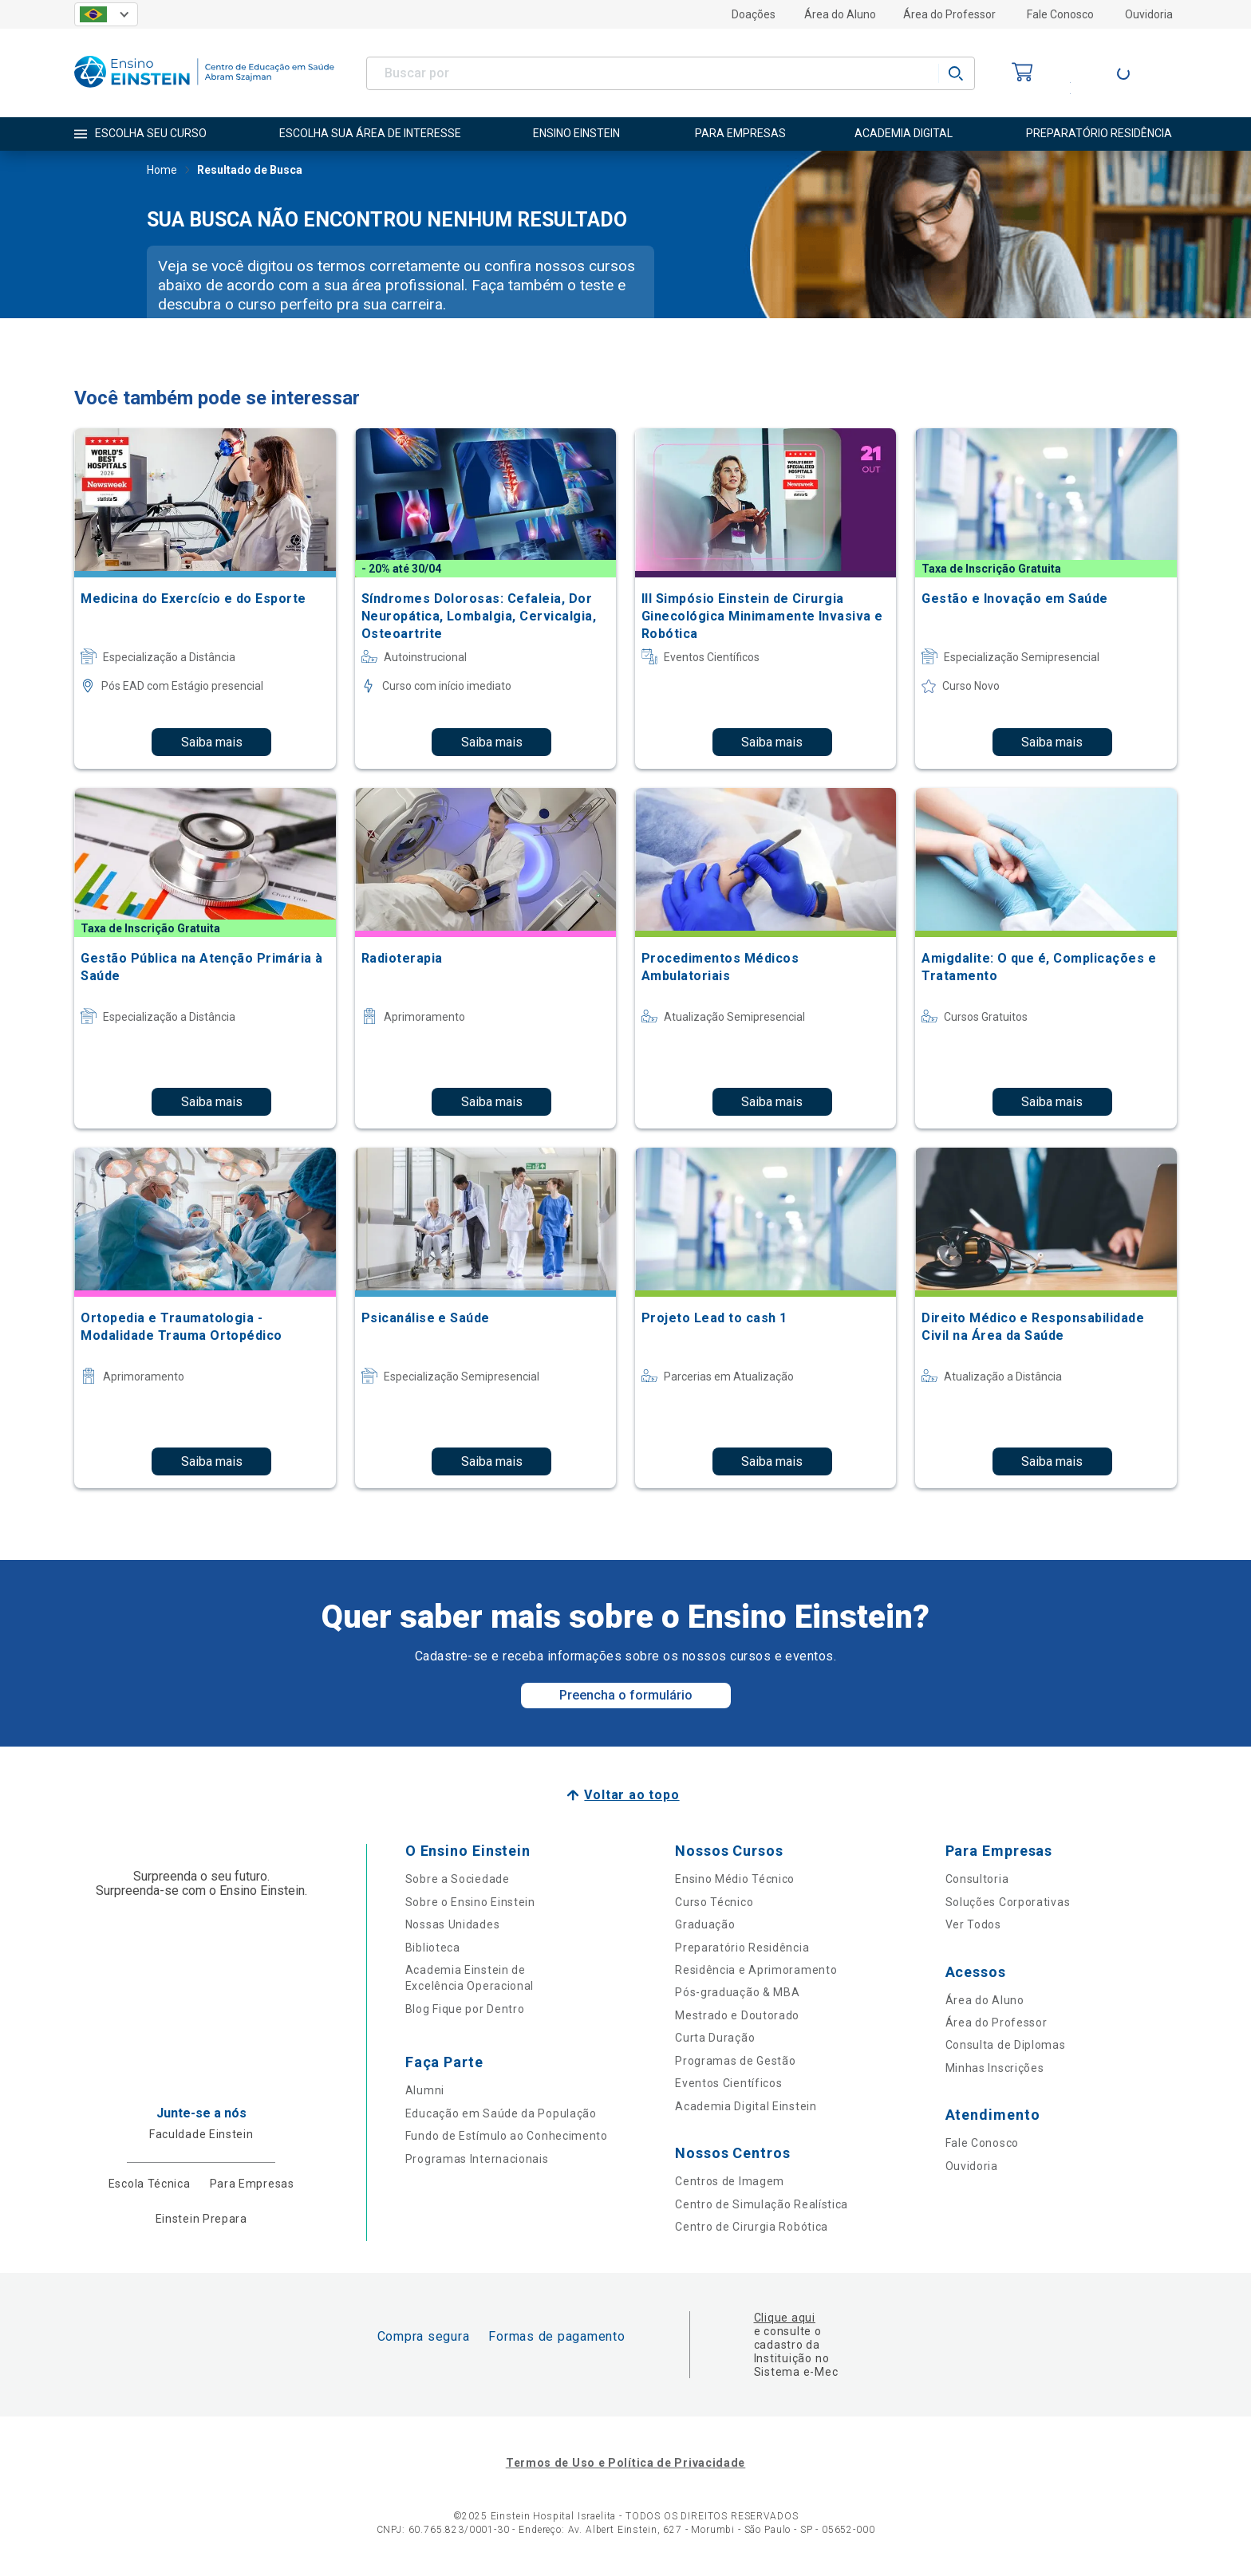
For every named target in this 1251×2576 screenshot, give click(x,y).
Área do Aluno (840, 14)
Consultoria (977, 1879)
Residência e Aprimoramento (756, 1970)
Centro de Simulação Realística (761, 2204)
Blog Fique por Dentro (465, 2009)
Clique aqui (784, 2317)
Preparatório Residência (742, 1947)
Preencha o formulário (626, 1695)
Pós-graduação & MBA (737, 1992)
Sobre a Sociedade (457, 1879)
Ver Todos (973, 1924)
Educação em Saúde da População (501, 2113)
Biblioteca (432, 1947)
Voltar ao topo (631, 1794)
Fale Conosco (1060, 14)
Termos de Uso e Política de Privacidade (625, 2462)
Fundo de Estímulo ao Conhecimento (506, 2135)
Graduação (705, 1924)
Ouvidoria (1149, 14)
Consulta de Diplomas (1005, 2044)
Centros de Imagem (729, 2181)
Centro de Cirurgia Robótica (751, 2226)
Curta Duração (715, 2037)
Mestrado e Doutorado (737, 2015)
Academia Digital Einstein (746, 2106)
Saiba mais (212, 742)
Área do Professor (949, 14)
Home (162, 171)
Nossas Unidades (452, 1924)
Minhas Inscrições (994, 2068)
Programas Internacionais (477, 2159)
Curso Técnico (714, 1902)
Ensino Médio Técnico (735, 1879)
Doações (753, 14)
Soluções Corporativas (1008, 1902)
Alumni (424, 2090)
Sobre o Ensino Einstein (470, 1902)
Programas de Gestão (735, 2060)
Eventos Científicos (728, 2083)
